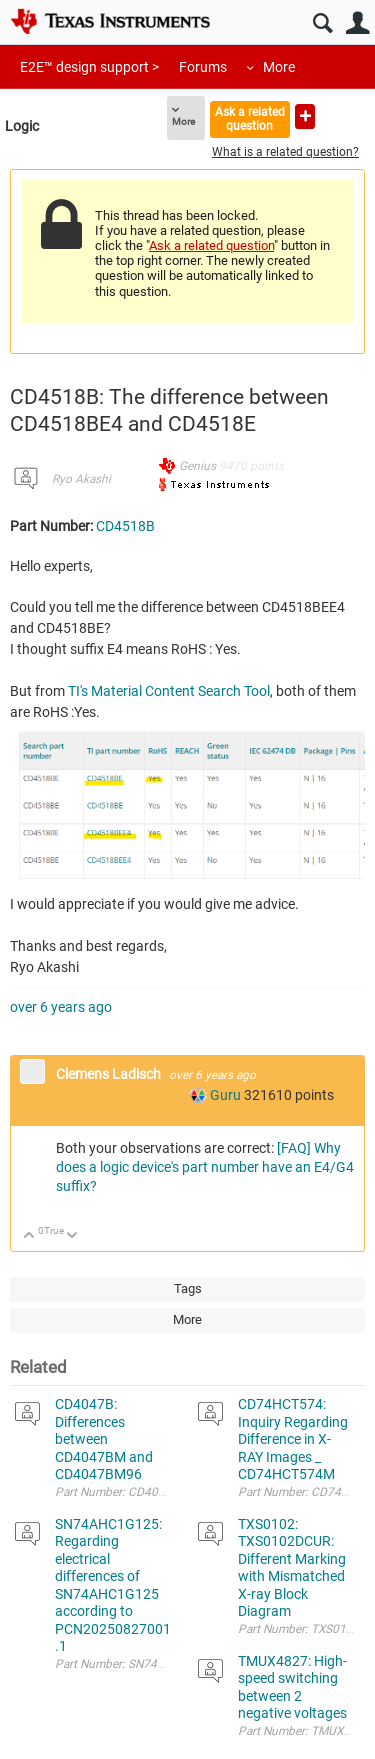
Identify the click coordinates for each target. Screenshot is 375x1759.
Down (72, 1236)
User (357, 23)
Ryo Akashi (81, 479)
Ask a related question (250, 118)
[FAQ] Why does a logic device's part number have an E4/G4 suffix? (205, 1167)
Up (29, 1236)
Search (322, 23)
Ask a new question (305, 116)
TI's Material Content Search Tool (169, 691)
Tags (188, 1288)
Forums (203, 67)
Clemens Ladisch (110, 1074)
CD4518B (125, 526)
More (279, 67)
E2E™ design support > (89, 67)
